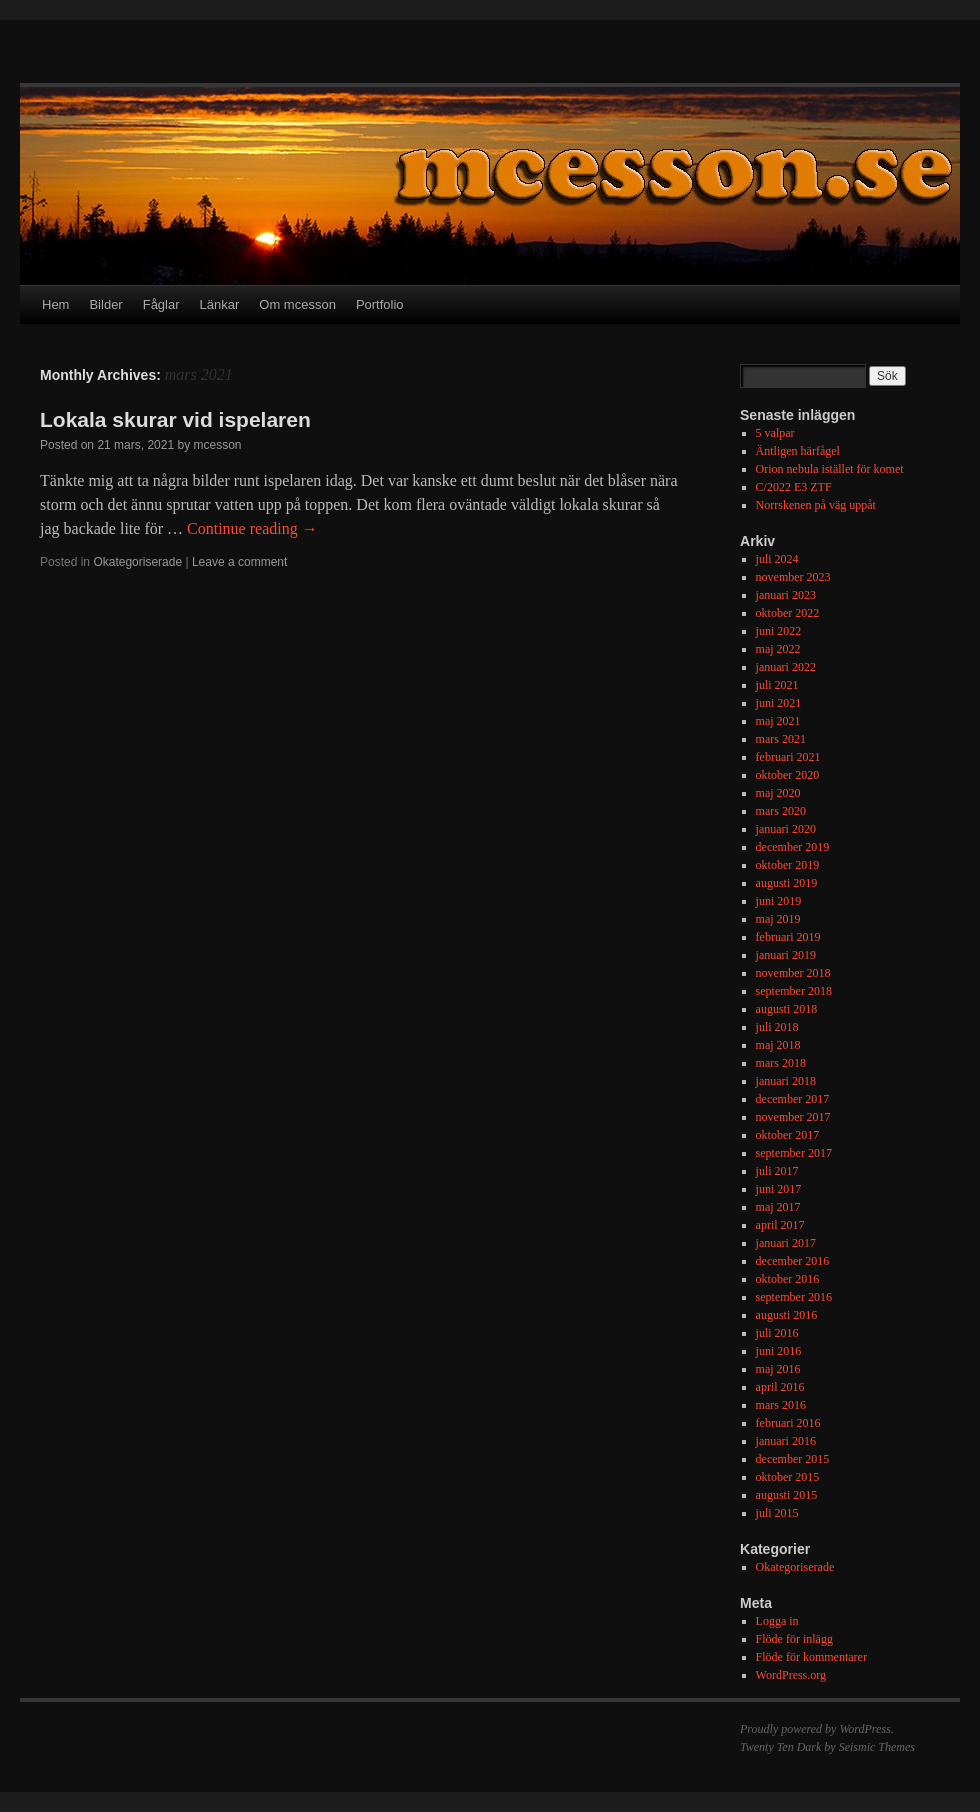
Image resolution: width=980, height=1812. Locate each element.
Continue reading (252, 528)
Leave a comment (239, 562)
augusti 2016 (787, 1315)
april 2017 (780, 1225)
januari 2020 (786, 829)
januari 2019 (786, 955)
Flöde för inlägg (794, 1639)
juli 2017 (777, 1171)
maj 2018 (778, 1045)
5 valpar (775, 433)
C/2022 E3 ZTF (794, 487)
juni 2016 (779, 1351)
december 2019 (793, 847)
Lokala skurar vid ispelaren (175, 419)
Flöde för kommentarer (811, 1657)
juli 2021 (777, 685)
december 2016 (793, 1261)
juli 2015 (777, 1513)
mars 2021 (781, 739)
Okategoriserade (137, 562)
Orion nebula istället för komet (830, 469)
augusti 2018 (787, 1009)
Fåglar (161, 304)
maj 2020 (778, 793)
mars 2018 (781, 1063)
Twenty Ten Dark (780, 1747)
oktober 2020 (788, 775)
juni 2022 (779, 631)
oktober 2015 (788, 1477)
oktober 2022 (788, 613)
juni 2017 (779, 1189)
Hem (55, 304)
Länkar (220, 304)
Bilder (105, 304)
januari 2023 (786, 595)
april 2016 (780, 1387)
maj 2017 (778, 1207)
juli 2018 (777, 1027)
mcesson (217, 445)
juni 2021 (779, 703)
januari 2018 (786, 1081)
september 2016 (794, 1297)
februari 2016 (788, 1423)
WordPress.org (791, 1675)
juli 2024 (777, 559)
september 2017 (794, 1153)
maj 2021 (778, 721)
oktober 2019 (788, 865)
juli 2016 (777, 1333)
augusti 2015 (787, 1495)
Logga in (777, 1621)
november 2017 (793, 1117)
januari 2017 (786, 1243)
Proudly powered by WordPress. (817, 1729)
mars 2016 (781, 1405)
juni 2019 (779, 901)
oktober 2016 (788, 1279)
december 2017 (793, 1099)
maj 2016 (778, 1369)
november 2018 (793, 973)
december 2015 (793, 1459)
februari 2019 (788, 937)
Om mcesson (297, 304)
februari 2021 (788, 757)
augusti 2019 (787, 883)
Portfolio (380, 304)
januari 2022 (786, 667)
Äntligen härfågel (798, 451)
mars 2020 (781, 811)
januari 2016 (786, 1441)
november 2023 (793, 577)
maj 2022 (778, 649)
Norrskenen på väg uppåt (816, 505)
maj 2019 (778, 919)
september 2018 (794, 991)
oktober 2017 (788, 1135)
